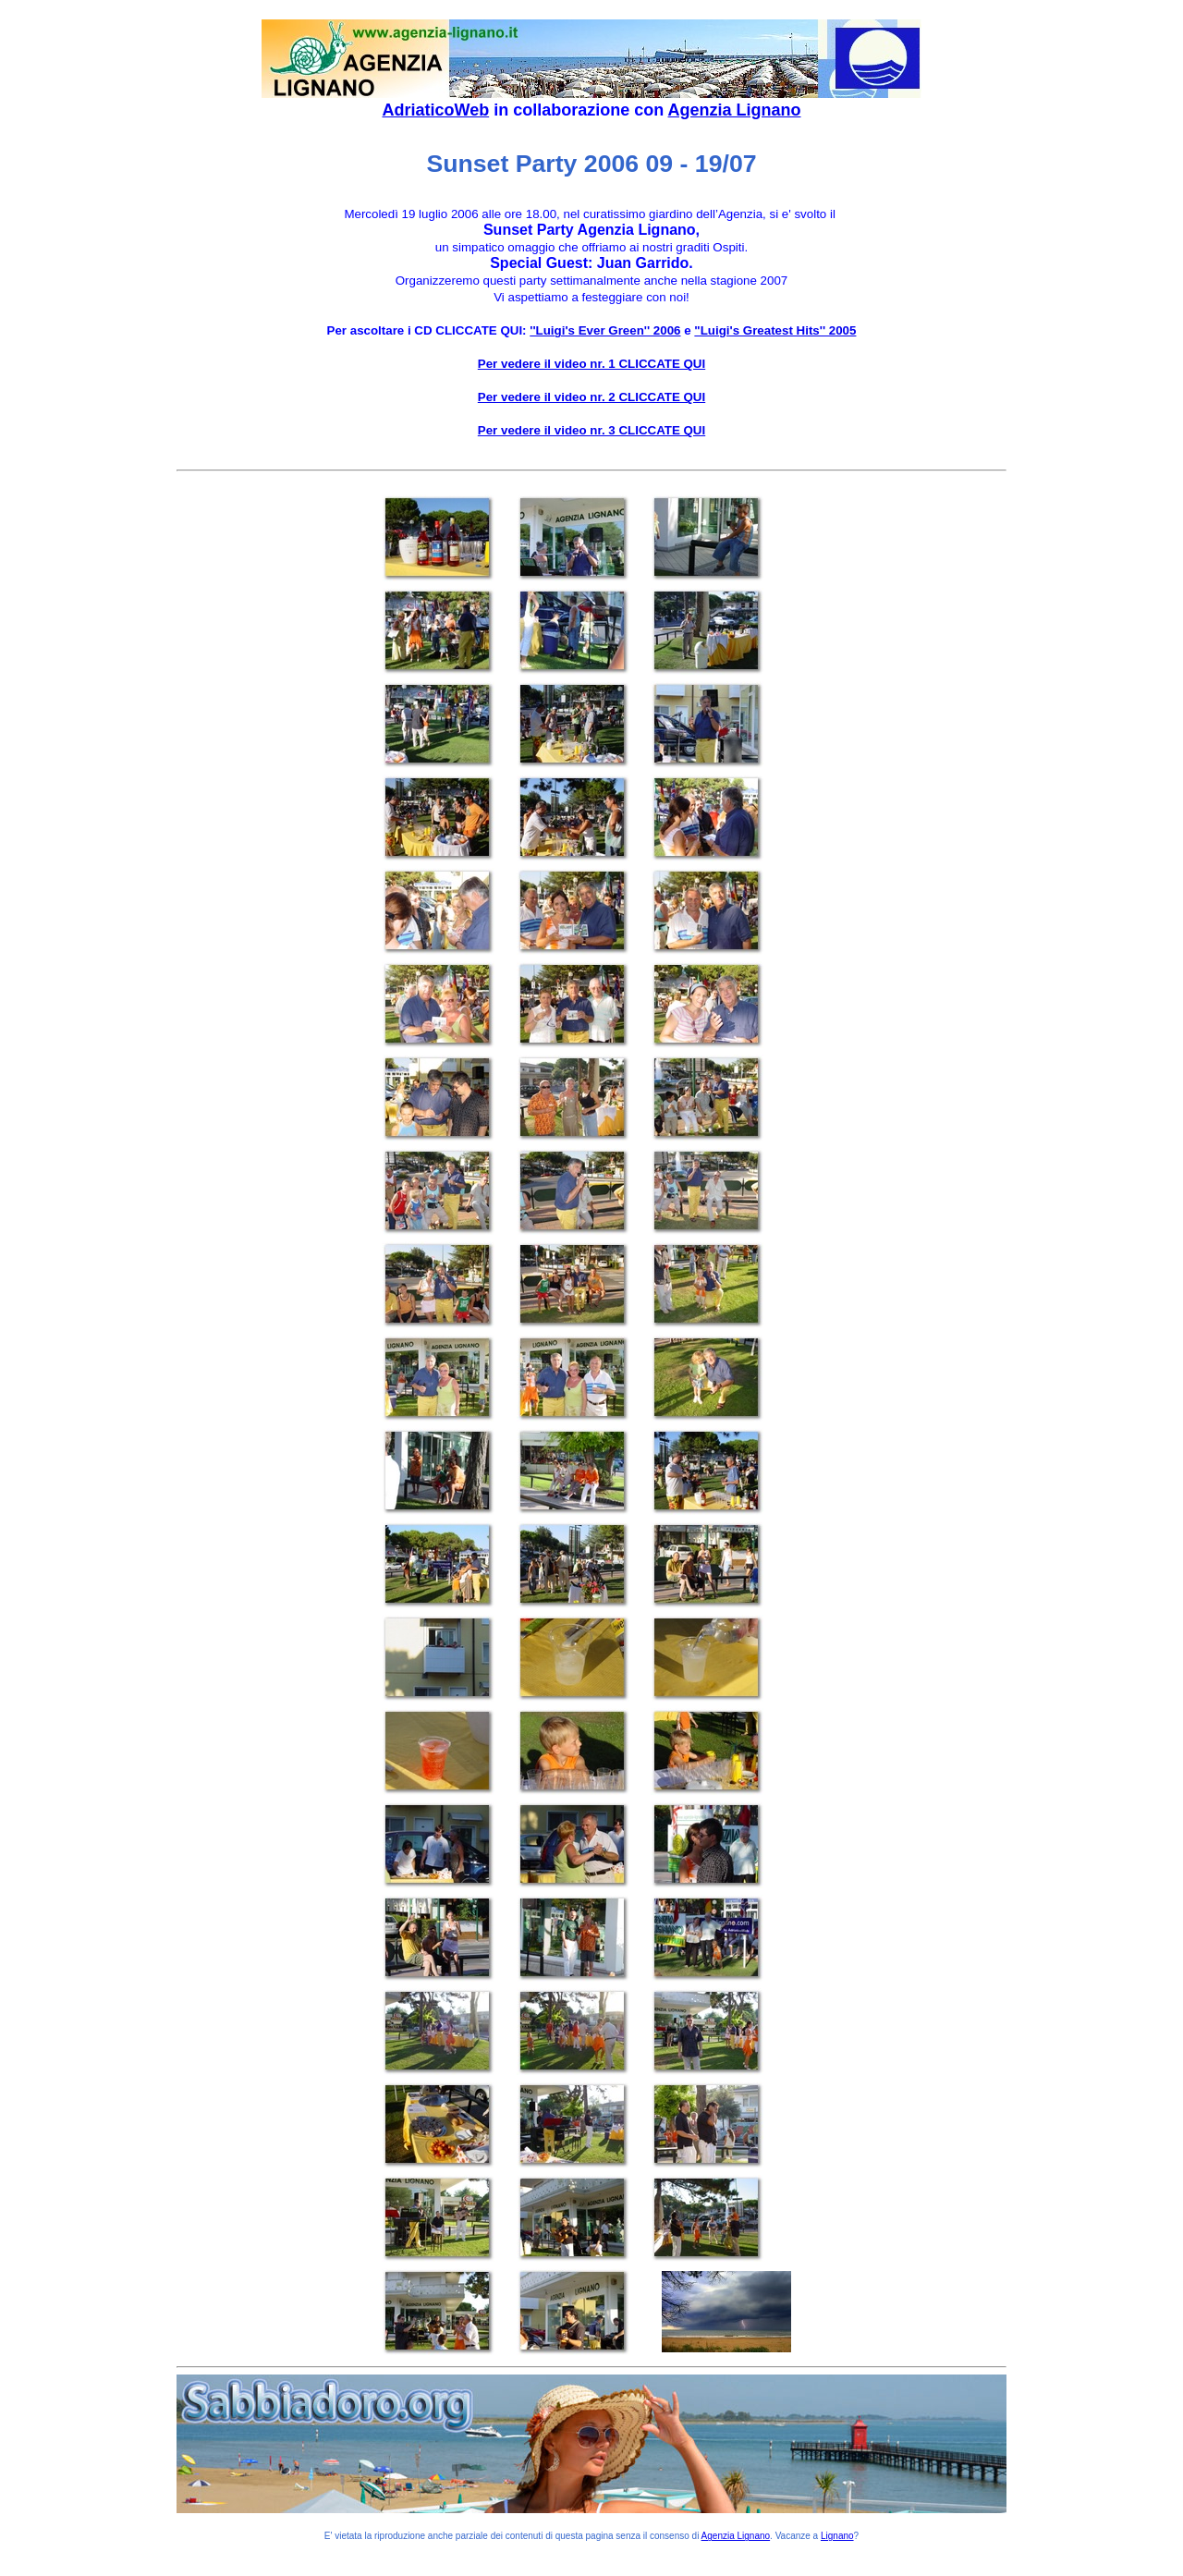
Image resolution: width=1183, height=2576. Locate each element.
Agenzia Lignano (734, 110)
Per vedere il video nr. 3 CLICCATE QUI (591, 430)
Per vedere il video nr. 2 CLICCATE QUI (591, 397)
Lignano (837, 2536)
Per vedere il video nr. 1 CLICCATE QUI (591, 364)
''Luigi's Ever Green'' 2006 (605, 330)
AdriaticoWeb (435, 110)
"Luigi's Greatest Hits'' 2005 (775, 330)
